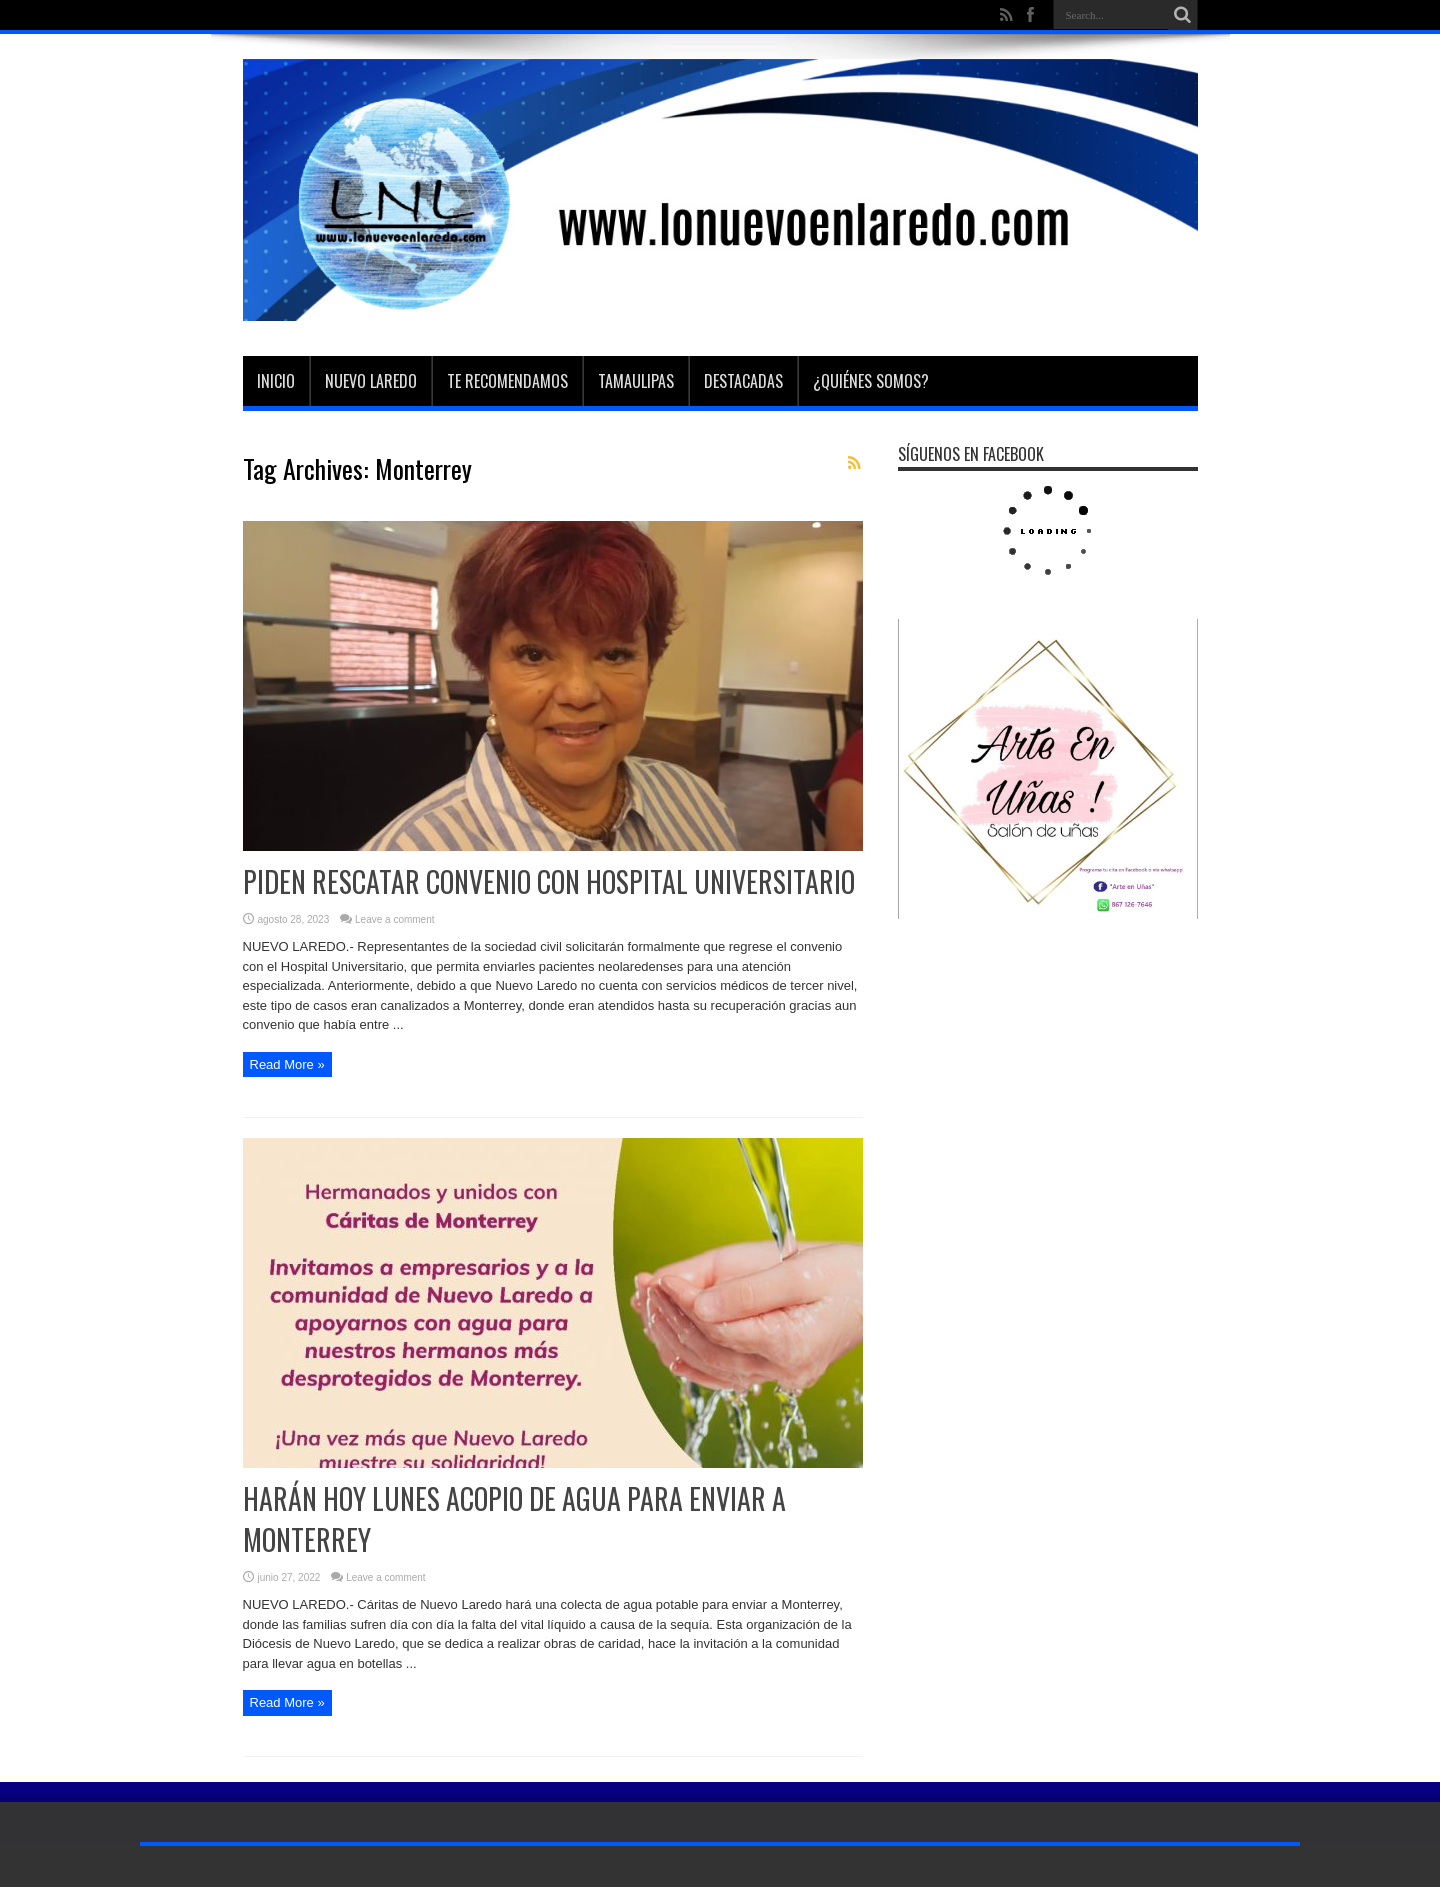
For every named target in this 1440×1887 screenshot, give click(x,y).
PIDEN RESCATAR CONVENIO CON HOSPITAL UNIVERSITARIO (549, 881)
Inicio (276, 381)
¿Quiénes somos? (871, 381)
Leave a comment (395, 919)
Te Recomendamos (507, 381)
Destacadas (743, 381)
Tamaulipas (636, 381)
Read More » (287, 1064)
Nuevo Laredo (371, 381)
